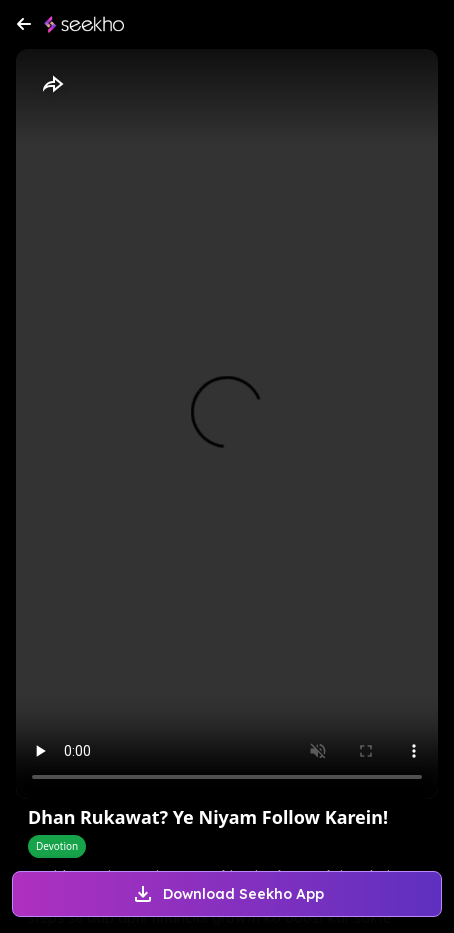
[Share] (52, 85)
